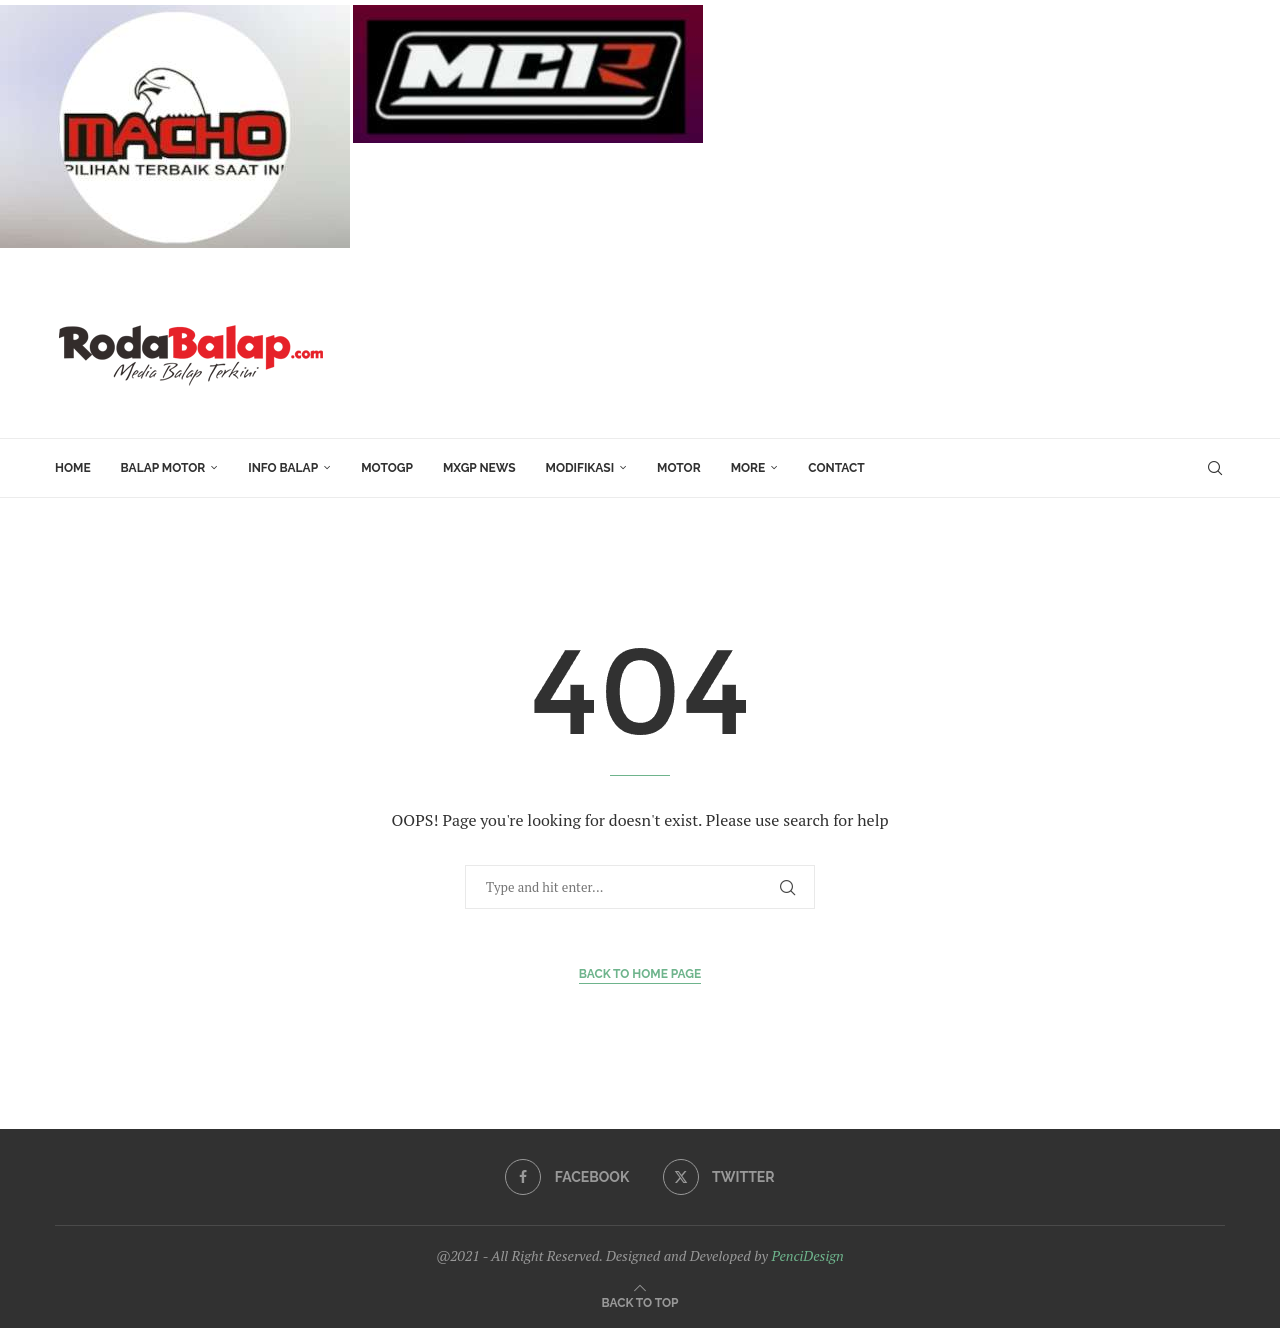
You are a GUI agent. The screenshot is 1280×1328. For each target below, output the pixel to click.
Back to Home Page (640, 974)
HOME (73, 468)
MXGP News (479, 468)
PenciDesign (807, 1255)
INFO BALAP (283, 468)
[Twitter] (719, 1177)
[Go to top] (640, 1301)
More (748, 468)
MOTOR (679, 468)
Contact (836, 468)
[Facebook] (567, 1177)
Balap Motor (163, 468)
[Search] (1215, 468)
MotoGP (387, 468)
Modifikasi (580, 468)
